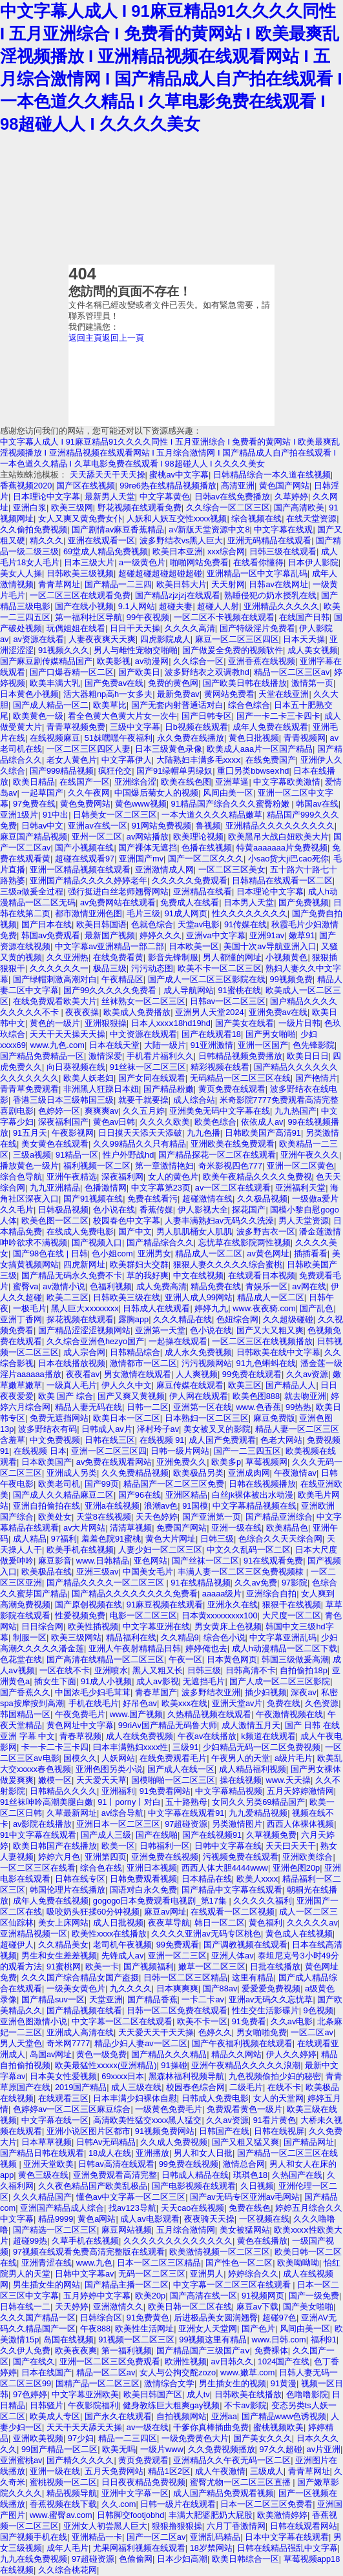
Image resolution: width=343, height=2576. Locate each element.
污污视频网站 (207, 1363)
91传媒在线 (245, 924)
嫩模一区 (55, 1780)
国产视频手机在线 (33, 2537)
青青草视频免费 (76, 727)
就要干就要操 (143, 1100)
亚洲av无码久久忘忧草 (271, 1999)
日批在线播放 (275, 1966)
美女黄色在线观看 (54, 1144)
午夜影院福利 (93, 2405)
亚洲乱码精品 (215, 2537)
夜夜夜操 (82, 1012)
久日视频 (257, 2186)
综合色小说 (224, 1637)
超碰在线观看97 (84, 858)
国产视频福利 (148, 1966)
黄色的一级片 (55, 1023)
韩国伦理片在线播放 (67, 1890)
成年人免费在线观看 (270, 727)
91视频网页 (263, 2295)
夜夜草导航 (169, 1922)
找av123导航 (132, 2208)
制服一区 (30, 1637)
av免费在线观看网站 (114, 1462)
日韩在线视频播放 (262, 1484)
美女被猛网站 (245, 2230)
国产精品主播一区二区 (127, 2284)
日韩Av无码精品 (106, 2142)
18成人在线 (109, 2153)
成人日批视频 (118, 1922)
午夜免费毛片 (80, 1714)
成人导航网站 (188, 990)
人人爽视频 (197, 1374)
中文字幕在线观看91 (186, 1813)
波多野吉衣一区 (265, 1231)
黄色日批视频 (254, 738)
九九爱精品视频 (258, 1813)
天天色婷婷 (157, 1517)
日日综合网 (42, 1626)
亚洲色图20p (296, 1868)
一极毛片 (30, 1308)
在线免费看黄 (118, 957)
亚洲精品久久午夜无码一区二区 (232, 2460)
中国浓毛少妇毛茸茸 (92, 1692)
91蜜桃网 (64, 1966)
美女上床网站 (63, 1922)
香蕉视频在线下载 (63, 2504)
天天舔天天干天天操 (107, 474)
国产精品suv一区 (53, 1999)
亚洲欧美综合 (307, 1857)
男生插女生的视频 (232, 2383)
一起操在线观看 (178, 1341)
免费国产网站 (181, 1528)
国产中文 (135, 1231)
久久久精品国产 (42, 2197)
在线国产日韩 (304, 617)
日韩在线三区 (110, 1440)
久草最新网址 (72, 1813)
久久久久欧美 (165, 1122)
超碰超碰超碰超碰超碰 (160, 573)
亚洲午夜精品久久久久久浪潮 (245, 2065)
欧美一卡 (102, 1966)
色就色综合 (152, 924)
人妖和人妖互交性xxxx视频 (177, 518)
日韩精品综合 (135, 1352)
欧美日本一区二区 (126, 1418)
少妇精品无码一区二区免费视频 (261, 1747)
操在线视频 (241, 1780)
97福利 (64, 1539)
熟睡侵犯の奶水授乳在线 (270, 595)
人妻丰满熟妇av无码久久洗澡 (220, 1220)
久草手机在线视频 (85, 2241)
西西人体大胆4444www (225, 1868)
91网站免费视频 (161, 825)
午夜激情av (295, 1473)
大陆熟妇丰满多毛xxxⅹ (198, 760)
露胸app (133, 1319)
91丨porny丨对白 (129, 1802)
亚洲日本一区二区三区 (118, 1824)
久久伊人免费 (25, 2350)
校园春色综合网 (195, 2087)
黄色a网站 (97, 2219)
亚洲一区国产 (263, 1045)
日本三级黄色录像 (168, 749)
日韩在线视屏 (279, 2131)
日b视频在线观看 (196, 727)
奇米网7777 (68, 2043)
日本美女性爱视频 (63, 2076)
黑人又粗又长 (157, 1670)
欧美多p (226, 1462)
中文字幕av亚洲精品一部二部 (110, 946)
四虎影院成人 (165, 639)
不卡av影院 (245, 2405)
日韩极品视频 (63, 1209)
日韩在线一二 (25, 2306)
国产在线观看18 (211, 1034)
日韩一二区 (148, 1407)
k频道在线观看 (268, 1736)
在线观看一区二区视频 (233, 1912)
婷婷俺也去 (206, 1648)
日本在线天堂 (114, 1045)
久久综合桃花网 (67, 2570)
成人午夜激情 (220, 2471)
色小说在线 (114, 1209)
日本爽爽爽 (177, 1988)
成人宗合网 (84, 1352)
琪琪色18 (250, 2175)
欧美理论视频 (198, 836)
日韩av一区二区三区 (228, 1001)
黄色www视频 (141, 804)
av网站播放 (148, 836)
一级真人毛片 (72, 1385)
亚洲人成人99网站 (199, 1297)
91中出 (55, 815)
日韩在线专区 (80, 1879)
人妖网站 (118, 1758)
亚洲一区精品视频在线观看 (80, 869)
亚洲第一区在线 (202, 1407)
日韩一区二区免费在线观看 (177, 2010)
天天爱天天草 (101, 1780)
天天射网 (228, 584)
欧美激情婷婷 (282, 2515)
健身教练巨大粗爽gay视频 (171, 2405)
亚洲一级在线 (236, 1528)
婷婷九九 (211, 1308)
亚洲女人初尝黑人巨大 (105, 2526)
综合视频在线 (256, 518)
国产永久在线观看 (118, 2416)
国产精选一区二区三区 (55, 2230)
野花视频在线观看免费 (140, 507)
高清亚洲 (238, 485)
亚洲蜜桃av (21, 2460)
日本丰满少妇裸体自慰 (135, 2098)
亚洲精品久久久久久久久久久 (280, 825)
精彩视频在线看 (220, 1067)
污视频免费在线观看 (240, 1857)
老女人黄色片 (72, 760)
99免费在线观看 (252, 1374)
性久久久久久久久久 (249, 913)
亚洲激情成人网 (164, 869)
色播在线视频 (207, 847)
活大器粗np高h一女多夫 (107, 694)
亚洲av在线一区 (97, 825)
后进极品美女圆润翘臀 (216, 2317)
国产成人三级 (106, 1835)
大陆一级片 (165, 1045)
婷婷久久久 (161, 935)
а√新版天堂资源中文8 (209, 529)
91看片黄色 (274, 2120)
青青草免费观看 (29, 1089)
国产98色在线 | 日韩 (50, 1253)
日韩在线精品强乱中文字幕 (287, 2548)
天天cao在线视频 (193, 2208)
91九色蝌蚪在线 (266, 1363)
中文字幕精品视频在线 (254, 1506)
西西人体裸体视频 (300, 1824)
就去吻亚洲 (305, 1396)
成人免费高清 (161, 1286)
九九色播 (203, 1133)
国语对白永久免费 (143, 1890)
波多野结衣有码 (47, 1429)
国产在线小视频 (84, 606)
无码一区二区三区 (151, 2274)
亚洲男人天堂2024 (209, 1012)
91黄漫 (283, 2383)
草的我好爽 (148, 1275)
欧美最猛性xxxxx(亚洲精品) (106, 2065)
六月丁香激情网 (236, 2526)
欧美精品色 (287, 1528)
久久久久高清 (190, 628)
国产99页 (102, 1484)
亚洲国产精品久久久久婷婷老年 (88, 880)
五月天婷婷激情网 (300, 1791)
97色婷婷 (30, 2394)
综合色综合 (249, 705)
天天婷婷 (71, 2306)
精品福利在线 (131, 1637)
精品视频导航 (72, 2493)
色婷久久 (215, 2032)
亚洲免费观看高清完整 (115, 2175)
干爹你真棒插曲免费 (211, 2427)
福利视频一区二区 (96, 1166)
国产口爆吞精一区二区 (72, 672)
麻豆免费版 (274, 1418)
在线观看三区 (63, 2098)
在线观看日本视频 (261, 1275)
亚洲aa (224, 2416)
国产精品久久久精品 (169, 2054)
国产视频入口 (97, 1242)
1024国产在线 (283, 2361)
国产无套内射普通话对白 (177, 705)
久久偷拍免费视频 (33, 529)
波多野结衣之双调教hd (207, 672)
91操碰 (174, 2065)
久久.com (118, 2504)
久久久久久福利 (262, 1901)
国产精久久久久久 (80, 2460)
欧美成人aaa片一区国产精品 (260, 749)
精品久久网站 (236, 2054)
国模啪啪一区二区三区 (173, 1780)
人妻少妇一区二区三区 (160, 1550)
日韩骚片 (46, 2405)
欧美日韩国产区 (152, 2394)
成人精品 (30, 1539)
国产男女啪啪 (270, 1034)
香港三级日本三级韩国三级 (63, 1100)
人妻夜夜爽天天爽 (102, 639)
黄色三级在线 (43, 2175)
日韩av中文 (42, 825)
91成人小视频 (106, 1681)
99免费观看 (177, 1944)
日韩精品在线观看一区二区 (282, 880)
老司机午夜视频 (122, 1944)
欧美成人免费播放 (137, 1012)
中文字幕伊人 (126, 760)
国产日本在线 (46, 924)
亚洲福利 (118, 1791)
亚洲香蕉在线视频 (261, 661)
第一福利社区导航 (88, 617)
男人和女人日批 (203, 2153)
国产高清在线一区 (203, 2295)
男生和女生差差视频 (59, 1955)
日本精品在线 (207, 1879)
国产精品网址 (309, 2142)
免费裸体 (271, 2350)
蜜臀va (26, 1286)
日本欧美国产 (46, 1462)
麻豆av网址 (165, 1912)
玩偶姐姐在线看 (76, 628)
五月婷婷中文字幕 (96, 2295)
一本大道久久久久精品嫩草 (211, 815)
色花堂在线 (21, 1659)
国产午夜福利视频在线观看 (242, 2043)
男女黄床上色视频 (228, 1626)
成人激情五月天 (251, 1725)
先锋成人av (122, 1955)
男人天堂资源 (303, 1220)
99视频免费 (291, 979)
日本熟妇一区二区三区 (207, 1418)
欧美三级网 (72, 507)
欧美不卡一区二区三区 (220, 968)
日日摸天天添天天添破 (140, 1133)
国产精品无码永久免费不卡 (71, 1275)
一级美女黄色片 (76, 1988)
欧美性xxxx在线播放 (109, 1933)
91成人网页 (186, 913)
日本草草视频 (46, 2142)
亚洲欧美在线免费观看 (233, 1144)
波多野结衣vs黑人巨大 (181, 540)
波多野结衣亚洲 (211, 1692)
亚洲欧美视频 (38, 2438)
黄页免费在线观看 (231, 1089)
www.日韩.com (278, 2339)
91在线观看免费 (273, 1560)
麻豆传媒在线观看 (189, 1385)
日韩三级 (217, 1539)
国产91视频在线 (93, 1198)
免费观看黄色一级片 (244, 2109)
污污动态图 (152, 968)
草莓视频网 (266, 1462)
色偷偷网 (135, 2559)
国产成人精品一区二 (50, 705)
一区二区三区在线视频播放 (262, 1341)
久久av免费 (255, 1582)
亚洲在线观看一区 (101, 540)
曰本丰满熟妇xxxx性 (131, 1747)
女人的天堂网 (278, 2098)
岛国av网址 (51, 2054)
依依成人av (262, 1122)
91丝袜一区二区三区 (148, 1067)
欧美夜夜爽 (76, 2350)
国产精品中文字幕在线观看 (232, 1890)
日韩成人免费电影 (215, 2098)
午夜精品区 (122, 979)
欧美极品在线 (46, 1571)
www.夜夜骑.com (264, 1308)
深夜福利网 (122, 1177)
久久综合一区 (198, 661)
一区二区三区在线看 (38, 1868)
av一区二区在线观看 (233, 1187)
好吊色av (140, 1703)
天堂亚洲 (106, 1999)
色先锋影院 (314, 1045)
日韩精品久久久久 (63, 1791)
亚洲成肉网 (249, 1473)
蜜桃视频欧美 (278, 2427)
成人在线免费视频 (139, 1736)
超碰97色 (279, 2317)
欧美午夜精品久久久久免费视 (257, 1177)
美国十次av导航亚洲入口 (270, 946)
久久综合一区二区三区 (228, 507)
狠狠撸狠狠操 (177, 2526)
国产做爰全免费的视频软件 (232, 650)
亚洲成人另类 (72, 1473)
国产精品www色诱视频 (284, 2416)
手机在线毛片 (93, 1703)
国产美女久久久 (262, 2438)
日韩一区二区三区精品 (185, 1977)
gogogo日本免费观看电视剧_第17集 (161, 1901)
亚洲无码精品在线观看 (269, 540)
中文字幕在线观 (283, 529)
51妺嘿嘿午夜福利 (118, 738)
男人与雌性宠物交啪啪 (136, 650)
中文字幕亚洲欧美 (85, 2394)
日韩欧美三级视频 (80, 573)
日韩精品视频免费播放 (240, 1056)
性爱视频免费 (80, 1615)
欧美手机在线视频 (80, 1550)
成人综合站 (194, 1100)
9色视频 (318, 2010)
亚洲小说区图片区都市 (88, 2131)
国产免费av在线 (114, 683)
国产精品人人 (290, 1385)
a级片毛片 (294, 1758)
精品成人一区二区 (208, 1253)
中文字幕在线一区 (54, 2120)
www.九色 (94, 2263)
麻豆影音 (55, 1560)
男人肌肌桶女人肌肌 (194, 1231)
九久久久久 (131, 1988)
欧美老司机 (59, 1484)
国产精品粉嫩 (168, 1089)
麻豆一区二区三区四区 (237, 639)
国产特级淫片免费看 (257, 628)
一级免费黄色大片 (195, 2438)
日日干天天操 (135, 628)
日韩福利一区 (165, 1846)
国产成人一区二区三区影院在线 (206, 979)
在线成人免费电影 (80, 1231)
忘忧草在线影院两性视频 (244, 1242)
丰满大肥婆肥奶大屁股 (211, 2515)
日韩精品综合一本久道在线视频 (272, 474)
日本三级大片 (89, 562)
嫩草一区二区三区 (211, 1966)
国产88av (220, 1988)
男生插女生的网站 (46, 2284)
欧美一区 (118, 1846)
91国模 (195, 1506)
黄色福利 (265, 1922)
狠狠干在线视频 (291, 1604)
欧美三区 (245, 1385)
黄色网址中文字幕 (80, 1725)
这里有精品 (253, 1977)
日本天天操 (304, 639)
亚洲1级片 (19, 815)
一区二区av (312, 2032)
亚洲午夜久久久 (309, 1155)
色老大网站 (281, 1440)
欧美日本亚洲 (177, 551)
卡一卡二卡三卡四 (54, 1747)
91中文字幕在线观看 (38, 1835)
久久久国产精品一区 (38, 2317)
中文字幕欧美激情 (286, 782)
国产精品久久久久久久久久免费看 (135, 1593)
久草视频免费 (271, 1835)
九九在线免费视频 (33, 2559)
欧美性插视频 (93, 1626)
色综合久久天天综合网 (280, 1539)
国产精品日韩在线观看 (42, 2153)
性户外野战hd (128, 1155)
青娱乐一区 (266, 1286)
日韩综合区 (101, 2317)
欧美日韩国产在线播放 (55, 1846)
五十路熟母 (186, 1802)
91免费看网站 (165, 1791)
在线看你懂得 (258, 562)
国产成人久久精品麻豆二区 (63, 1495)
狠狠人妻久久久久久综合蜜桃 (227, 1264)
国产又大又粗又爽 (270, 1330)
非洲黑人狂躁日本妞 (101, 1089)
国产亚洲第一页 (211, 1517)
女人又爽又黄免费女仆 (80, 518)
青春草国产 (156, 1692)
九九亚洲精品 (55, 1187)
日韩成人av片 (106, 1429)
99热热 (298, 1407)
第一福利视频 (126, 2350)
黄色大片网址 (170, 1539)
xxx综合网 (226, 551)
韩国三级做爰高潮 (295, 1659)
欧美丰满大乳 (55, 683)
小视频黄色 (286, 957)
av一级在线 (148, 2427)
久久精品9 (180, 1637)
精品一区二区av (106, 2372)
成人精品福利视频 (252, 1769)
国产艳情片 (316, 1078)
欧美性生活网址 (144, 2328)
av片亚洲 (324, 2449)
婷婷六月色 (59, 1857)
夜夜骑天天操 (209, 2219)
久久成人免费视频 (173, 2142)
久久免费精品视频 (135, 1473)
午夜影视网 (73, 1133)
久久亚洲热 (67, 957)
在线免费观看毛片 (173, 1758)
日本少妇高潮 (182, 2559)
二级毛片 (246, 2087)
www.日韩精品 (103, 1560)
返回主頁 (85, 338)
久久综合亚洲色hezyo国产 (95, 1341)
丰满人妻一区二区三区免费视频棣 (242, 1571)
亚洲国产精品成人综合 (62, 2208)
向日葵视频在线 (76, 1067)
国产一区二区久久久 (206, 858)
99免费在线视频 (188, 2164)
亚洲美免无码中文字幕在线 (219, 1111)
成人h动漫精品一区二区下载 (284, 1648)
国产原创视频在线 (88, 1604)
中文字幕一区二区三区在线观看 (233, 2284)
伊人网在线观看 (198, 1396)
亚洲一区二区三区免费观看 (109, 2361)
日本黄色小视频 (29, 694)
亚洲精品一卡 (97, 2537)
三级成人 (267, 2471)
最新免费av (178, 694)
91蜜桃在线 (239, 990)
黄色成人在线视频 (299, 1933)
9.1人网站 (136, 606)
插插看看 (310, 1253)
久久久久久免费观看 (189, 880)
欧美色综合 (215, 1122)
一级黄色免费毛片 (168, 2109)
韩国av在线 (317, 804)
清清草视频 (131, 1528)
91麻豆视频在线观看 (165, 1604)
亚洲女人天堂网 (207, 2328)
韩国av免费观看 (51, 935)
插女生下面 (55, 1681)
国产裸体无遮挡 (147, 847)
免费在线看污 (152, 1198)
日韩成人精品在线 (195, 2175)
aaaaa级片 (222, 1593)
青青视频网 (305, 738)
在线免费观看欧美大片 (55, 1001)
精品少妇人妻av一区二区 (140, 2043)
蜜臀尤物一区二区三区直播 (241, 2482)
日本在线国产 (46, 2372)
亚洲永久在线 (232, 1604)
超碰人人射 (218, 606)
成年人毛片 (67, 2548)
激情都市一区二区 (143, 1363)
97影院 (294, 1582)
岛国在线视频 (68, 2339)
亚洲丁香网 (21, 1319)
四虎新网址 (84, 1264)
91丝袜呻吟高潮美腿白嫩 (46, 1802)
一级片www (161, 2449)
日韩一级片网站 (180, 1451)
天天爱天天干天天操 (156, 2032)
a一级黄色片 (142, 562)
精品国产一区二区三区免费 (173, 1484)
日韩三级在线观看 (283, 551)
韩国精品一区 (25, 1714)
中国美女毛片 (148, 1571)
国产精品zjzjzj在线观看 (177, 595)
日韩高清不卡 (250, 1670)
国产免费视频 (303, 902)
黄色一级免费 (101, 2054)
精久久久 (46, 540)
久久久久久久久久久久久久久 (178, 2241)
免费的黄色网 (173, 683)
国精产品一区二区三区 (98, 2383)
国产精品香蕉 (152, 1999)
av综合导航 (122, 1813)
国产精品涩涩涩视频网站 (84, 1330)
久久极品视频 (262, 1198)
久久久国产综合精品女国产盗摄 (80, 1977)
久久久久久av (312, 1922)
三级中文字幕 (135, 727)
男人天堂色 (21, 2043)
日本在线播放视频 (71, 1363)
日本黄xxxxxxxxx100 (220, 1615)
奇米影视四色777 (230, 1166)
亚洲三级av (97, 1571)
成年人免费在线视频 (50, 1901)
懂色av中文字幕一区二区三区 (131, 2197)
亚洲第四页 (106, 1857)
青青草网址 (59, 584)
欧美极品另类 (198, 1473)
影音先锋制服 (173, 957)
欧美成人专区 (55, 2416)
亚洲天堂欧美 (48, 2164)
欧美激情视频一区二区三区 (219, 2252)
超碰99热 (30, 2241)
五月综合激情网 (185, 2230)
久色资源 (321, 1703)
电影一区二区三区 (143, 1615)
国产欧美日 (139, 672)
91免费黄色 (148, 2317)
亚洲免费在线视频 (164, 1857)
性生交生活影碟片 (265, 2010)
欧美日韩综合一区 (245, 2559)
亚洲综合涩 (135, 782)
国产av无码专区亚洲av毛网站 (245, 2197)
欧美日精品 (34, 782)
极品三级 (110, 968)
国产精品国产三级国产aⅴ (203, 2350)
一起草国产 (42, 793)
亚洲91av (266, 935)
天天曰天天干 (290, 1846)
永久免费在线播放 (190, 738)
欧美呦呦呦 (298, 2263)
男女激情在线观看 (137, 1374)
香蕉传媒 (156, 1209)
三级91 (185, 1747)
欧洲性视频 (186, 2361)
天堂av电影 (199, 924)
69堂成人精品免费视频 (105, 551)
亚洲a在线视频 (112, 1506)
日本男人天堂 (248, 902)
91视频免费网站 (164, 2131)
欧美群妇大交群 (139, 1264)
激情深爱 (105, 1056)
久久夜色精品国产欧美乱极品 (92, 2186)
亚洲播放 (152, 2153)
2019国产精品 (81, 2087)
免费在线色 (250, 2208)
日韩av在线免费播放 (232, 496)
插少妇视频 (266, 1692)
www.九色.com (57, 1045)
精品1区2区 (169, 2471)
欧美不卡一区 (202, 2021)
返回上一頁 (123, 338)
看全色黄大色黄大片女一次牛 (122, 716)
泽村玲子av (158, 1429)
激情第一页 (312, 683)
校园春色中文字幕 (126, 1220)
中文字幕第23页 (161, 1187)
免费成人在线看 (189, 902)
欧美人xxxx (257, 1879)
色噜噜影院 (307, 2394)
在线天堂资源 (311, 518)
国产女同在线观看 (151, 1078)
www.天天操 (288, 1780)
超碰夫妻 (175, 606)
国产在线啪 (157, 1835)
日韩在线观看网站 (303, 2526)
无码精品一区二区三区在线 (240, 1078)
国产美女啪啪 (308, 2306)
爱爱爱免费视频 (271, 1988)
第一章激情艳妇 (164, 1166)
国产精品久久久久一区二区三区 (107, 1582)
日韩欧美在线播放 (248, 2394)
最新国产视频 (110, 935)
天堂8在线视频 (103, 1517)
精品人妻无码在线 (88, 1407)
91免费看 (249, 2021)
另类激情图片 (237, 1824)
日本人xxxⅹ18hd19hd (171, 1023)
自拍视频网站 (181, 2416)
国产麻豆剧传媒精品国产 (46, 661)
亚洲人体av (232, 1955)
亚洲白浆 (30, 507)
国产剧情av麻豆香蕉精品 (118, 529)
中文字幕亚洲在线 (156, 1626)
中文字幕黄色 (165, 496)
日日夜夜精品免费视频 (143, 2482)
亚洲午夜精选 (72, 1177)
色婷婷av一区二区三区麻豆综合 (72, 2109)
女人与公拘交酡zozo (178, 2372)
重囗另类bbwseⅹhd (253, 771)
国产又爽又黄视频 (131, 1396)
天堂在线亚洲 (283, 694)
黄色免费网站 (85, 804)
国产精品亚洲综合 (279, 1517)
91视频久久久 (63, 650)
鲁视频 (208, 825)
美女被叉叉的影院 (217, 1429)
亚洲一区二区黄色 (300, 1166)
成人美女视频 (312, 650)
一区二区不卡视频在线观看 (224, 617)
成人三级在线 (136, 2087)
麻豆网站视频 (126, 2230)
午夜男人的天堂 (240, 1758)
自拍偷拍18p (303, 1670)
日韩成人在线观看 (156, 1308)
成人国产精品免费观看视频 (223, 2493)
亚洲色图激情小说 (33, 2021)
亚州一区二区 (97, 836)
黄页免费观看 (143, 2460)
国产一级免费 (314, 2295)
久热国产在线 (297, 2175)
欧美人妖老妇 (88, 1078)
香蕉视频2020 (26, 485)
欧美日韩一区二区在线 (190, 2306)
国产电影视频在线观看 (194, 2186)
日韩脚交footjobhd (131, 2515)
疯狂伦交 (115, 771)
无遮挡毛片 (204, 1681)
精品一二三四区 (127, 2438)
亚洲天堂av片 (237, 1703)
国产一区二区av (156, 2537)
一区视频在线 (264, 2219)
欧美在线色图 (186, 782)
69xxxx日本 (122, 2076)
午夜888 (95, 2328)
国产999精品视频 (62, 771)
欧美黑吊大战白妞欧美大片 (278, 836)
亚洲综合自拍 (271, 1593)
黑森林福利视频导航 (186, 2076)
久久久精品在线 (182, 1319)
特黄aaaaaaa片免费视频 (281, 847)
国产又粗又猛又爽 (245, 2142)
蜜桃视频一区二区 (63, 2482)
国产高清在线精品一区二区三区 (105, 1659)
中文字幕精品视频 (228, 1791)
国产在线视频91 (212, 1835)
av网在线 (309, 1286)
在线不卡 (284, 2087)
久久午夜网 (89, 793)
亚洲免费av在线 (278, 1012)
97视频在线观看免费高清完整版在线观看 (89, 2252)
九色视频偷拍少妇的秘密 (275, 2076)
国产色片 (258, 2328)
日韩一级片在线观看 (178, 2504)
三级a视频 (32, 1155)
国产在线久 (34, 2361)
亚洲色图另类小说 (109, 1769)
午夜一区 (185, 1659)
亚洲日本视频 (152, 1868)
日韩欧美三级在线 (126, 1297)
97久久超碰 (280, 2449)
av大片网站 (84, 1528)
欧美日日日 (308, 1056)
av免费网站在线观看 (118, 902)
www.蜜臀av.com (61, 2515)
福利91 (324, 2339)
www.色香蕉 (259, 1407)
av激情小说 (64, 1286)
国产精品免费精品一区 (42, 1056)
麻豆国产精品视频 (33, 836)
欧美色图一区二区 (54, 1220)
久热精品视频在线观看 (209, 1714)
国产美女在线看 (244, 1023)
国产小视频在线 (84, 847)
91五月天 (30, 1133)
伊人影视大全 (203, 1209)
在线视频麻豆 (55, 738)
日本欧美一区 (194, 946)
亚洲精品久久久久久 (281, 606)
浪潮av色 (161, 1506)
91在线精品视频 (200, 1582)
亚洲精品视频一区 (33, 1933)
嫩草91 (302, 935)
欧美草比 (110, 705)
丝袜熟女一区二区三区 (143, 1001)
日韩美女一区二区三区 (115, 815)
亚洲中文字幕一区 (135, 2493)
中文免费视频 (55, 1440)
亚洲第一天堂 (160, 1330)
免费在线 (283, 1703)
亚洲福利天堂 (300, 1187)
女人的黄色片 (173, 1177)
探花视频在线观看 (80, 1319)
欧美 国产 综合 (65, 1396)
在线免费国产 (270, 760)
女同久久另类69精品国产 (258, 1802)
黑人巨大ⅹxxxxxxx (85, 1308)
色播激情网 (106, 1187)
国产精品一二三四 (118, 584)
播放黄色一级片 (29, 1166)
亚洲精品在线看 (202, 891)
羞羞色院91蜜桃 (111, 1539)
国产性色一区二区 (239, 2263)
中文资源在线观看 (143, 1034)
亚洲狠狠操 (106, 1023)
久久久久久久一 (59, 968)
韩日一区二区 (219, 1922)
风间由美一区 (228, 793)
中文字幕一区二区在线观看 (122, 2021)
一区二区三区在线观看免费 (80, 595)
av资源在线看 (38, 639)
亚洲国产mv (141, 858)
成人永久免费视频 (198, 1352)
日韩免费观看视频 (143, 1879)
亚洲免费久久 (181, 1462)
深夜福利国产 (63, 1122)
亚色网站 (150, 1560)
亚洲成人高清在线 (80, 2032)
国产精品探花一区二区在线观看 (217, 1155)
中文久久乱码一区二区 (249, 1550)
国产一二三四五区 (247, 1451)
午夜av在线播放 (207, 1736)
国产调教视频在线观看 (245, 1944)
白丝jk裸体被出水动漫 (252, 1495)
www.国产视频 (136, 1714)
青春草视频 (80, 1736)
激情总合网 (244, 2164)
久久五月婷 (144, 1111)
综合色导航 (21, 1177)
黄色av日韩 (114, 1122)
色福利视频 (111, 1286)
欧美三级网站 (76, 1637)
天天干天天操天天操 (67, 1034)
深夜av (304, 1692)
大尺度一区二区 (291, 1615)
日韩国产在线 (224, 2131)
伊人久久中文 (126, 1385)
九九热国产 (296, 1111)
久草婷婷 (291, 496)
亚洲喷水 (111, 1670)
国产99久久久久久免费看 (111, 990)
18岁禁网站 (211, 2548)
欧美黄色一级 (38, 716)
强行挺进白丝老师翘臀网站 (118, 891)
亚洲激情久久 (118, 2306)
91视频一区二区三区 (136, 2339)
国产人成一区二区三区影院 (279, 1681)
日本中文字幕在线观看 (287, 2537)
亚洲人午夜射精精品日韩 (134, 1648)
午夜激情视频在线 (289, 1714)
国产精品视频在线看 (84, 2010)
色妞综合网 (237, 1319)
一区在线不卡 (64, 1670)
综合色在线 (101, 1868)
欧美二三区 (67, 1297)
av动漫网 (152, 661)
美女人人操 (21, 573)
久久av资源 (307, 1374)
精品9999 (55, 2219)
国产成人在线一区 (180, 1769)
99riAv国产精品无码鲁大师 (167, 1725)
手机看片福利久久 (160, 1056)
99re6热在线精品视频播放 (168, 485)
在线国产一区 (84, 782)
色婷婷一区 (59, 1111)
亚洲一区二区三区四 (109, 1451)
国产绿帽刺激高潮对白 (55, 979)
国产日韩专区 (207, 716)
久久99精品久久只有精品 (139, 1144)
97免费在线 (34, 804)
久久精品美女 (63, 1944)
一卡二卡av (203, 1999)
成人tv (198, 2394)
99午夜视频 (148, 617)
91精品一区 (77, 1155)
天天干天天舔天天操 (84, 2427)
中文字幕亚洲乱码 (283, 1637)
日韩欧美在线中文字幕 (278, 1352)
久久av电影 (292, 2021)
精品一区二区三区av (292, 672)
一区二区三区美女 (231, 869)
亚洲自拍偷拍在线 (46, 1506)
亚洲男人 (206, 2274)
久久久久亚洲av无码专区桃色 (206, 1933)
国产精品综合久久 (160, 1242)
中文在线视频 (198, 1275)
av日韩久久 (232, 2361)
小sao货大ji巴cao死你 (288, 858)
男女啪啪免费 (261, 2032)
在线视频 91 (162, 1440)
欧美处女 (55, 1517)
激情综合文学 (169, 2383)
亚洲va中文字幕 (215, 935)
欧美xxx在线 (184, 1703)
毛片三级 (143, 913)
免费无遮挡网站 (59, 1418)
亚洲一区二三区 (177, 1955)
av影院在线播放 (42, 1824)
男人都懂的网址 (232, 957)
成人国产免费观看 (222, 1440)
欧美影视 (113, 661)
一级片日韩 (299, 1023)
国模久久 (80, 1758)
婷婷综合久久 (253, 2274)
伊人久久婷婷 (291, 2054)
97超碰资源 (186, 1824)
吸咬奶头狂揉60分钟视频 (93, 1912)
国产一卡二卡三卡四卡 (278, 716)
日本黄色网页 (232, 1659)
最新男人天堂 (110, 496)
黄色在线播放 (262, 2241)
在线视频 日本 (40, 1451)
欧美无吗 (119, 2449)
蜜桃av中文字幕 (179, 474)
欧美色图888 (256, 1396)
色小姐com (112, 1253)
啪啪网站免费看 (199, 562)
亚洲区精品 (186, 1495)
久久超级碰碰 (288, 1319)
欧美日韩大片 (181, 584)
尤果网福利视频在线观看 (139, 2548)
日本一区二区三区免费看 (266, 2504)
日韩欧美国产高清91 (263, 1133)
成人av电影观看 (150, 2219)
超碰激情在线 (207, 1198)
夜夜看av (83, 1374)
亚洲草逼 (232, 782)
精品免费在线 (216, 1286)
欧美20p (150, 2295)
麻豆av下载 (257, 2306)
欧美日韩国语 (101, 924)
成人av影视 (157, 1681)
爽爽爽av (102, 1111)
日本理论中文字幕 (46, 496)
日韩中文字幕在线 (228, 1846)
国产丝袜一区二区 (205, 1560)
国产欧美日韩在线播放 (245, 683)
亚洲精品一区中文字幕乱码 (257, 573)
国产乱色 (316, 1308)
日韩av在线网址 (278, 584)
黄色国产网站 (284, 485)
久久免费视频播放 (221, 2449)
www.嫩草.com (247, 2372)
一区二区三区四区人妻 (88, 749)
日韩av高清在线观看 (116, 2164)
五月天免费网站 (114, 2471)
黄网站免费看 (229, 694)
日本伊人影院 (313, 562)
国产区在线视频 (85, 485)
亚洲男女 (154, 1253)
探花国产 (248, 1209)
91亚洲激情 (212, 1045)
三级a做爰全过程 (31, 891)
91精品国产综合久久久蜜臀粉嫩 (231, 804)
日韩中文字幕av (84, 2274)
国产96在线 (139, 1495)
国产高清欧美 (299, 507)
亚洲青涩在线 (46, 2263)
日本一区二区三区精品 (159, 2263)
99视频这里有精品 (213, 2339)
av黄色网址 (268, 1253)
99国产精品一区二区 (59, 2449)
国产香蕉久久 (25, 1692)
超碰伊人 (17, 1944)
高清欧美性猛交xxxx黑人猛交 (147, 2120)
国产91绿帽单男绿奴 (174, 771)
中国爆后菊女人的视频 (156, 793)
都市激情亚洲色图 (88, 913)
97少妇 (81, 2438)
